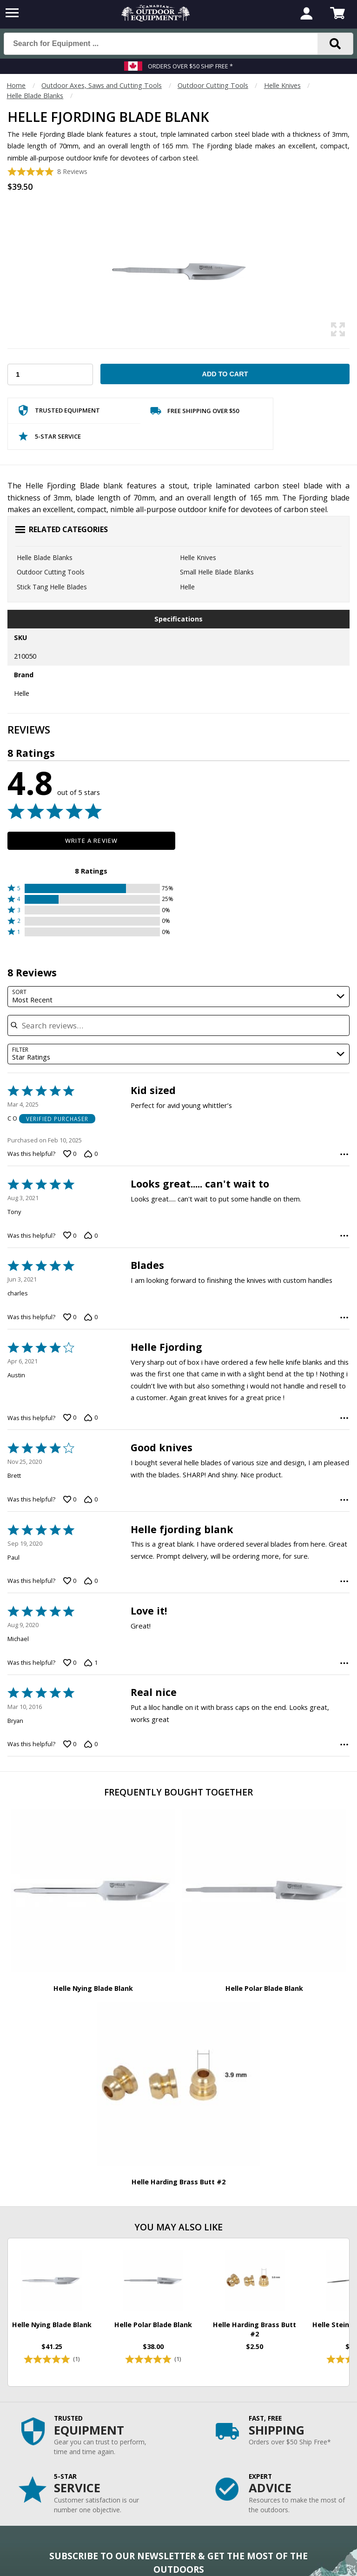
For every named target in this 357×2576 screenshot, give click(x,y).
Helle (187, 586)
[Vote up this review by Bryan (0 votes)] (69, 1744)
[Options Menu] (344, 1154)
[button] (91, 888)
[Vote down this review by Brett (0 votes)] (90, 1500)
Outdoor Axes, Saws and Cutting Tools (101, 85)
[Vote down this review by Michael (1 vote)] (90, 1662)
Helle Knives (282, 85)
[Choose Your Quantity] (50, 374)
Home (16, 85)
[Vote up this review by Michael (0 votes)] (69, 1662)
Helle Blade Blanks (35, 95)
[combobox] (178, 996)
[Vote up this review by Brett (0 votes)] (69, 1500)
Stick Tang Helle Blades (52, 586)
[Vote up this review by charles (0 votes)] (69, 1317)
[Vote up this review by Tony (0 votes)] (69, 1235)
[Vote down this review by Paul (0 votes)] (90, 1581)
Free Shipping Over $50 (194, 412)
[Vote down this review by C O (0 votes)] (90, 1154)
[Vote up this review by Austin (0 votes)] (69, 1418)
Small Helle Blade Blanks (217, 571)
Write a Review (91, 840)
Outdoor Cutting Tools (213, 85)
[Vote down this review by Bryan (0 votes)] (90, 1744)
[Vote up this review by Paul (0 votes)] (69, 1581)
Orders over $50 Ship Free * (190, 66)
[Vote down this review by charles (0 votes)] (90, 1317)
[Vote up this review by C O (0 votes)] (69, 1154)
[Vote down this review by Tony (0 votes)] (90, 1235)
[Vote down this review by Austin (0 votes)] (90, 1418)
